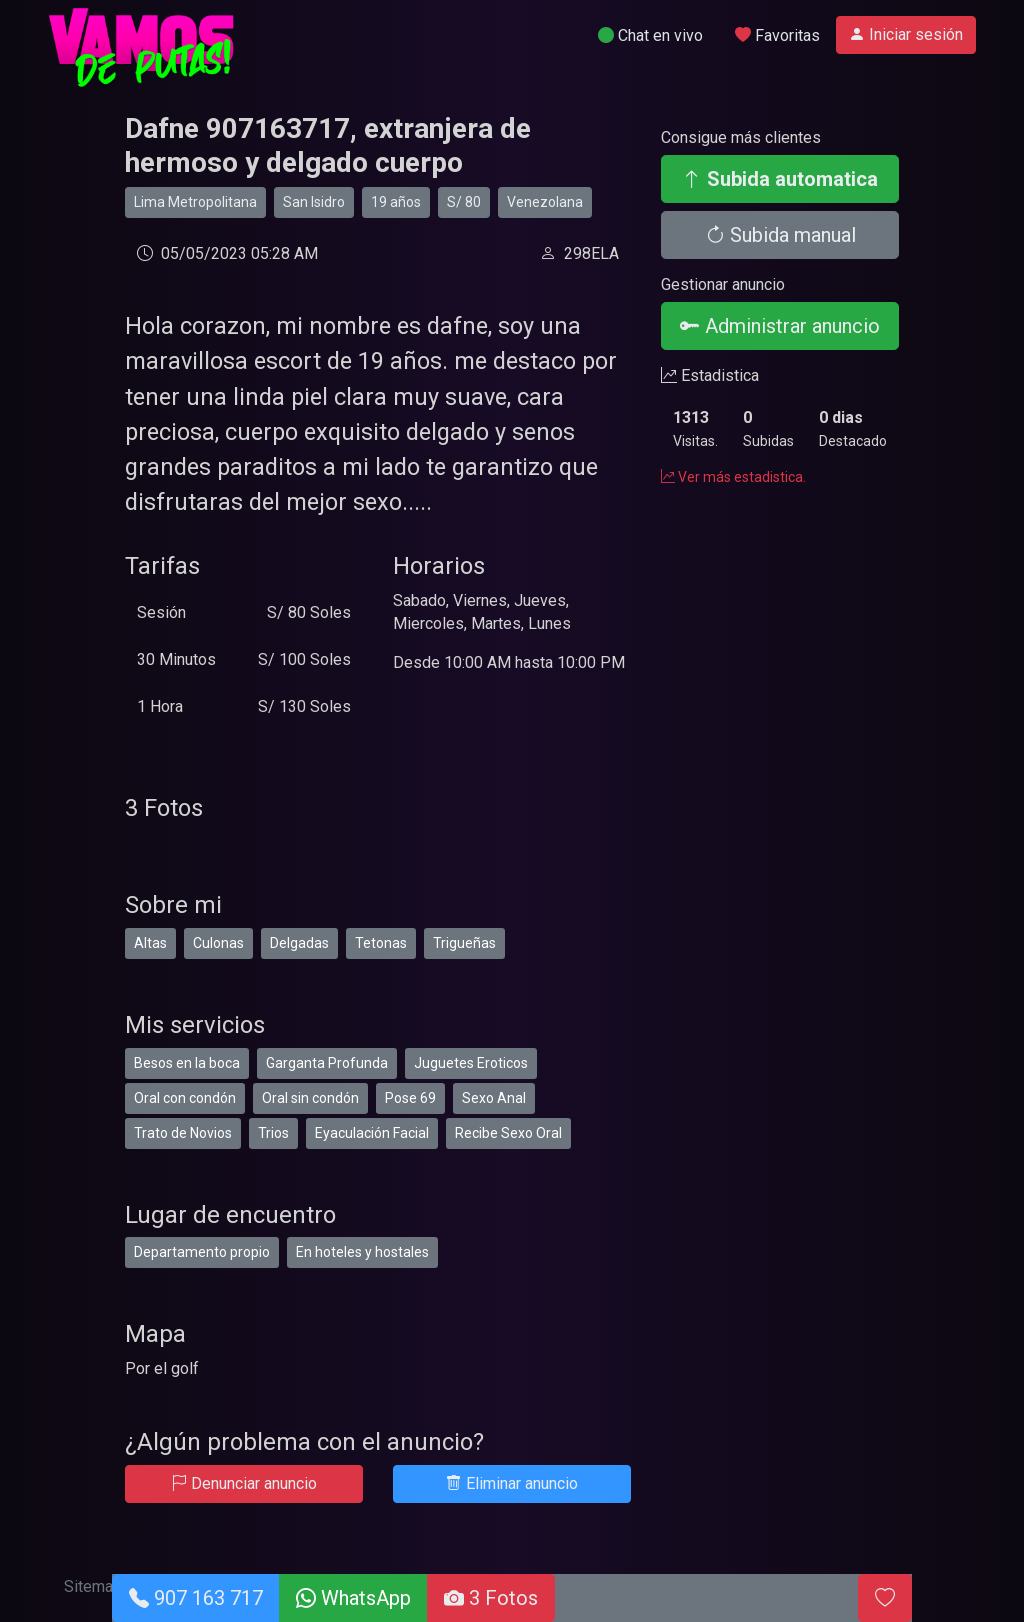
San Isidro (314, 202)
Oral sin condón (310, 1098)
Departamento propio (202, 1252)
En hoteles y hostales (362, 1252)
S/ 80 (464, 202)
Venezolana (545, 202)
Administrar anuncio (780, 326)
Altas (150, 943)
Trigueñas (464, 943)
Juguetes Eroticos (471, 1063)
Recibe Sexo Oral (508, 1133)
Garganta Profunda (327, 1063)
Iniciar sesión (906, 34)
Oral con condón (185, 1098)
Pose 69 (410, 1098)
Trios (273, 1133)
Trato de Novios (183, 1133)
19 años (396, 202)
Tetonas (381, 943)
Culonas (218, 943)
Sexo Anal (494, 1098)
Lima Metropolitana (195, 202)
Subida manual (780, 235)
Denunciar (244, 1483)
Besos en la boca (187, 1063)
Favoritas (777, 35)
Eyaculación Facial (372, 1133)
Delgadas (299, 943)
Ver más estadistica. (733, 477)
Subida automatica (780, 179)
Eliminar (512, 1483)
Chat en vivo (650, 35)
